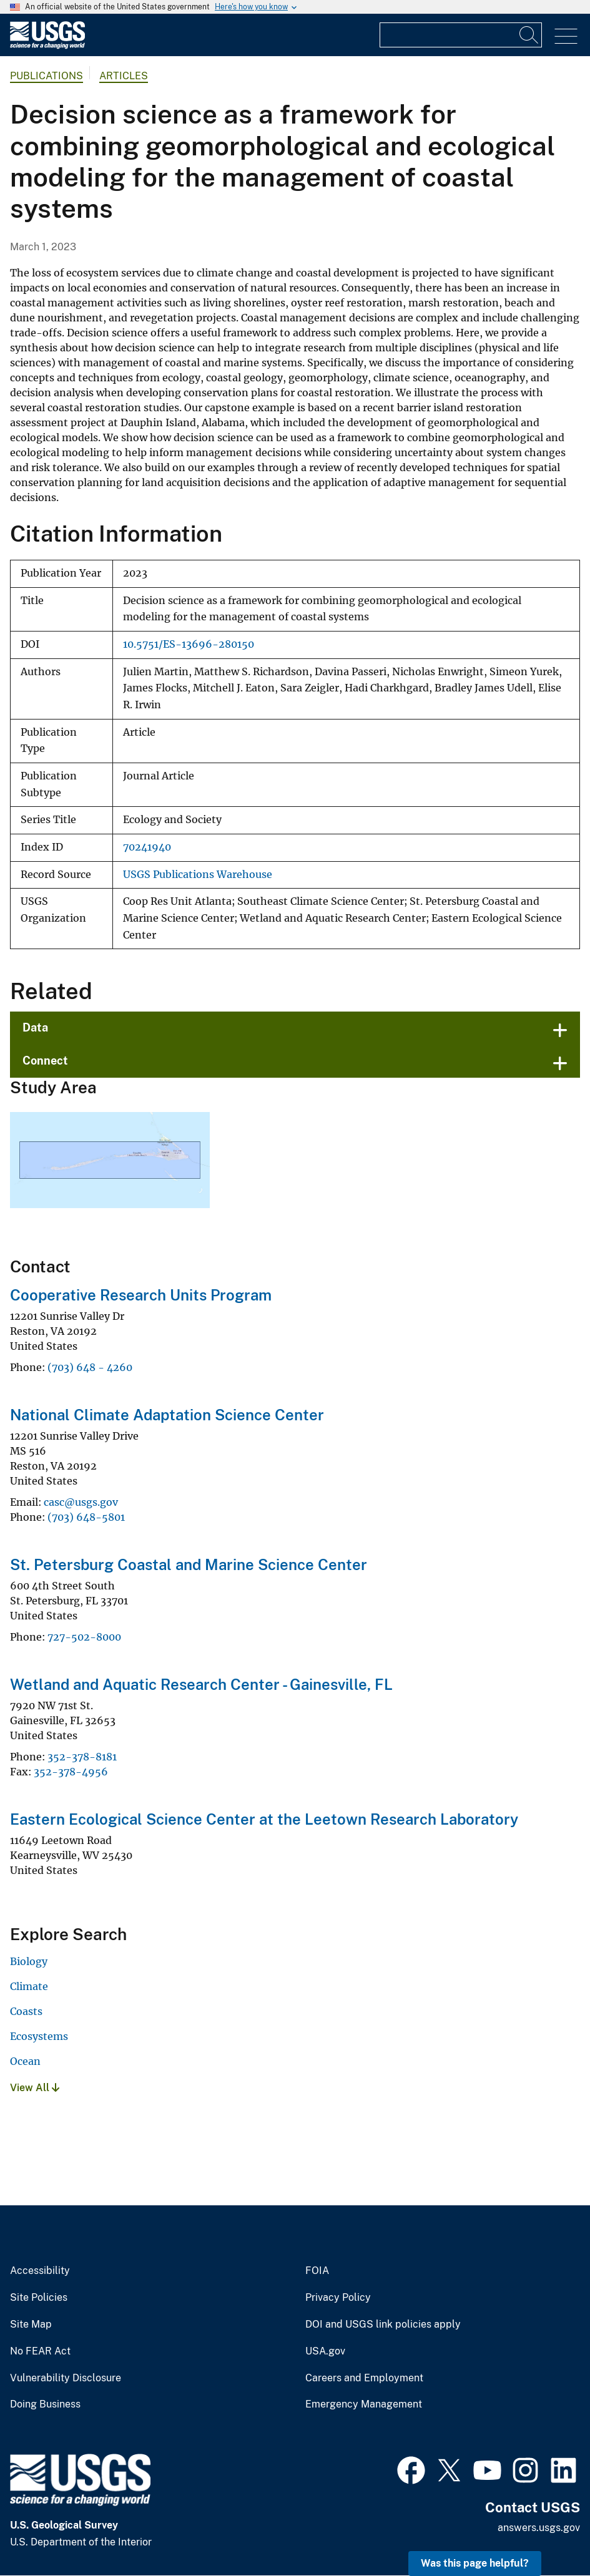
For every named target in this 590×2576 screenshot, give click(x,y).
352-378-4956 (71, 1771)
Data (35, 1027)
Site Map (31, 2324)
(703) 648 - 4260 (89, 1367)
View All (34, 2088)
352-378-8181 (82, 1756)
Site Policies (38, 2297)
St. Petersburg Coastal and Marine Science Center (188, 1564)
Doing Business (45, 2404)
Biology (28, 1961)
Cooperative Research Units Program (141, 1295)
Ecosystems (39, 2036)
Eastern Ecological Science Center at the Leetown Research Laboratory (264, 1819)
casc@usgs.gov (81, 1502)
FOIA (317, 2270)
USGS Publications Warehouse (197, 875)
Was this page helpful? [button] (475, 2563)
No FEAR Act (40, 2351)
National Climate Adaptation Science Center (167, 1414)
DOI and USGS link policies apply (383, 2324)
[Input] (461, 34)
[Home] (47, 46)
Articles (123, 76)
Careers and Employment (364, 2378)
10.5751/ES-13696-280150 (188, 644)
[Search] (529, 34)
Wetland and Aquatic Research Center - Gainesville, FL (201, 1684)
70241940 (147, 847)
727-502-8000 (84, 1637)
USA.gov (325, 2351)
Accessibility (40, 2270)
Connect (45, 1060)
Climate (29, 1986)
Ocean (25, 2061)
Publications (46, 76)
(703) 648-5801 (86, 1517)
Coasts (26, 2011)
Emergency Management (363, 2404)
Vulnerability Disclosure (65, 2378)
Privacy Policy (338, 2297)
